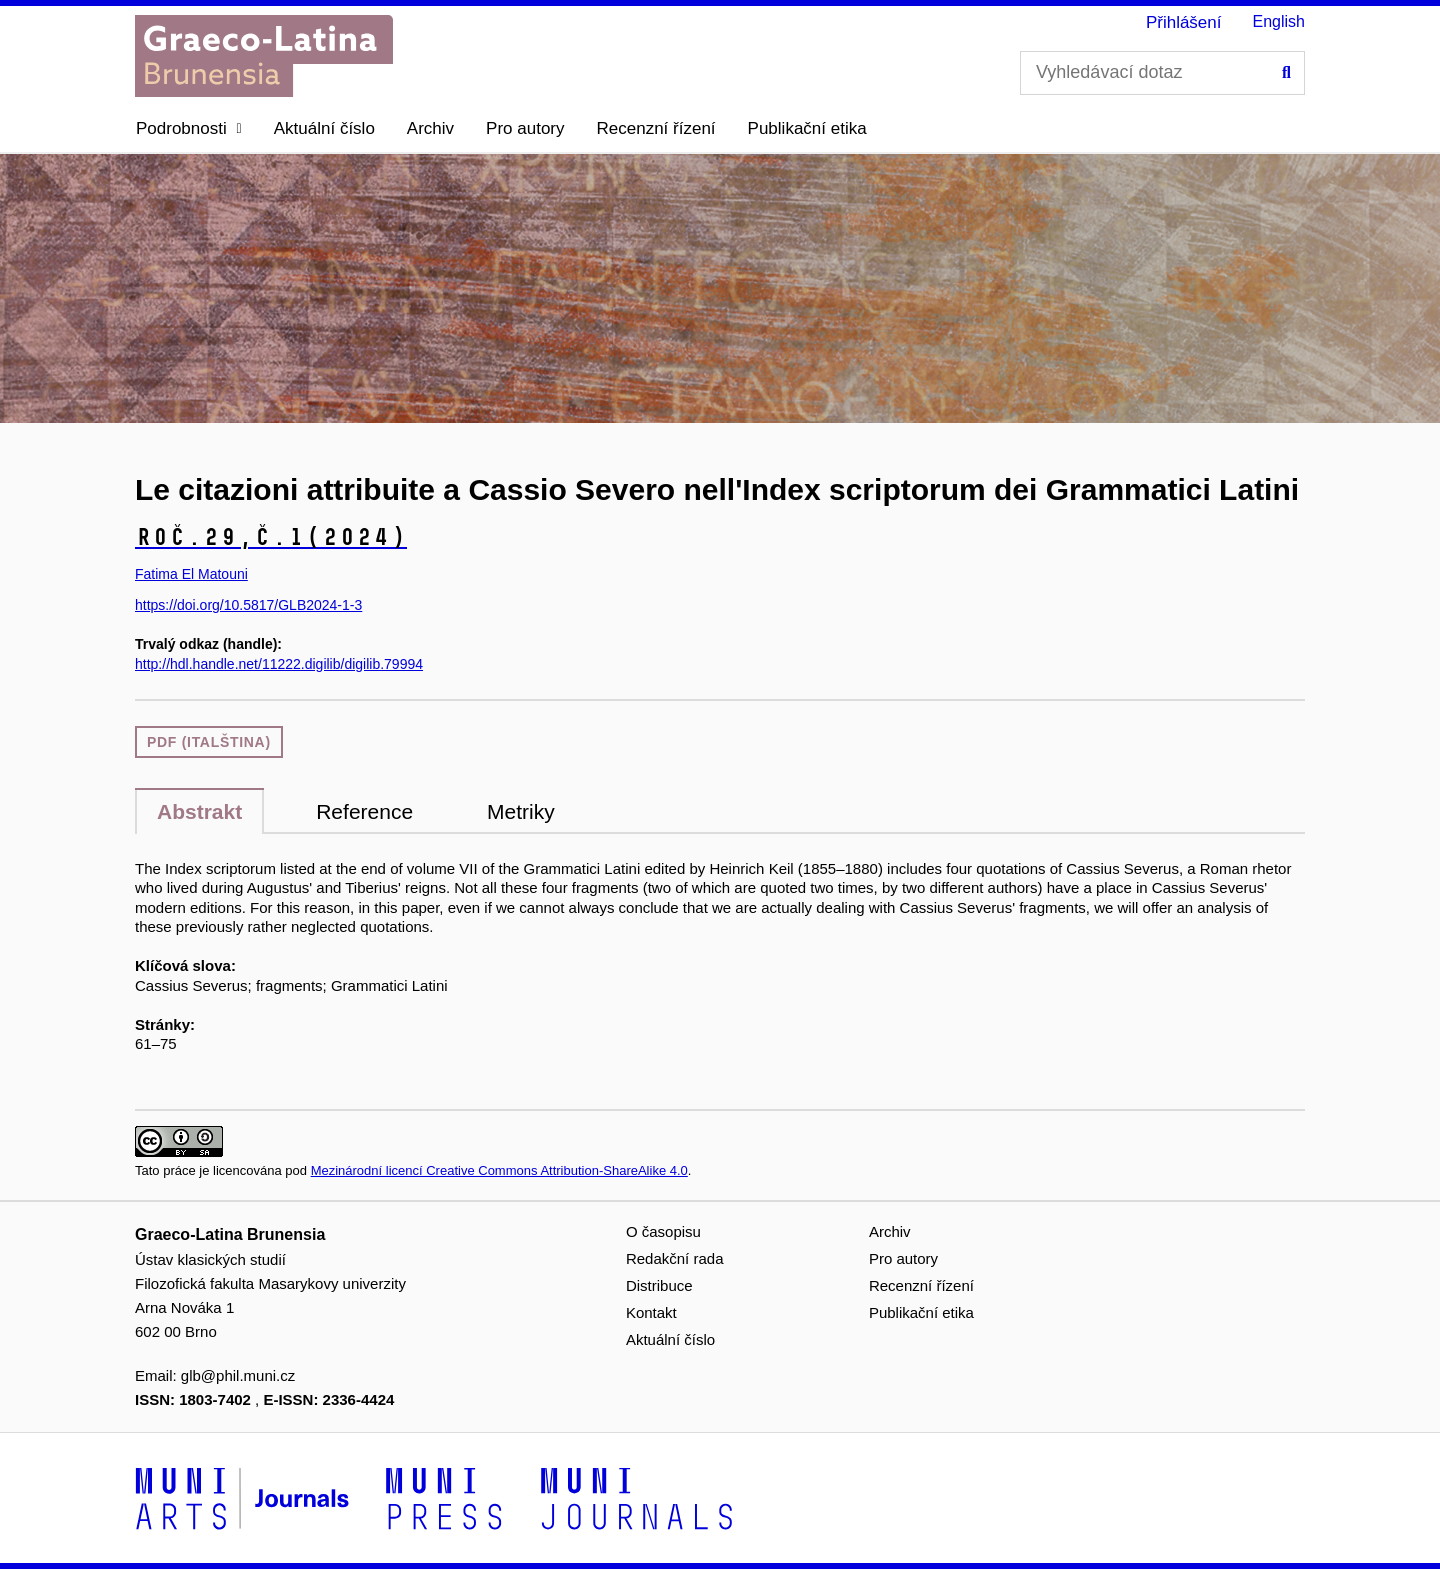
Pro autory (525, 128)
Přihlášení (1184, 22)
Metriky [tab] (521, 811)
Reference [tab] (364, 811)
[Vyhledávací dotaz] (1162, 73)
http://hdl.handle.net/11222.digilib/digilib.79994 (279, 664)
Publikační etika (807, 128)
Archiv (430, 128)
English (1279, 21)
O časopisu (663, 1231)
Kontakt (651, 1312)
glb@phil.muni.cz (238, 1375)
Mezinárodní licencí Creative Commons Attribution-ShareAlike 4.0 (499, 1170)
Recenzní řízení (656, 128)
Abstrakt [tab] (199, 811)
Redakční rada (675, 1258)
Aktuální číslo (324, 128)
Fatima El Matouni (191, 574)
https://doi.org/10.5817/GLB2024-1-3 (248, 605)
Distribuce (659, 1285)
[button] (189, 129)
